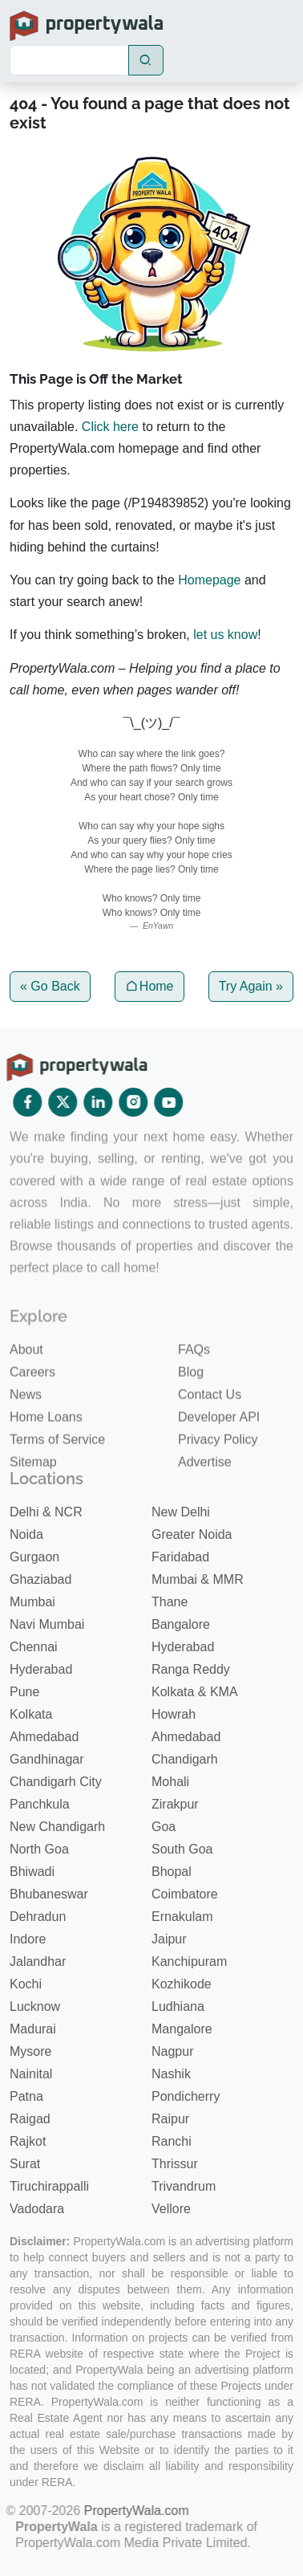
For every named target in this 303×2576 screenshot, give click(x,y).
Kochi (26, 1983)
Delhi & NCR (46, 1511)
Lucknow (35, 2005)
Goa (164, 1826)
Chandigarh (185, 1758)
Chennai (34, 1646)
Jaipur (169, 1938)
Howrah (174, 1713)
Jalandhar (38, 1961)
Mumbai (32, 1601)
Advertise (205, 1497)
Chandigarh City (56, 1781)
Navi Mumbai (47, 1623)
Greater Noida (192, 1533)
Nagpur (172, 2050)
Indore (28, 1938)
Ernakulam (182, 1916)
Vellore (171, 2208)
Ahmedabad (44, 1736)
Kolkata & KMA (195, 1691)
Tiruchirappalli (49, 2185)
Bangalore (181, 1623)
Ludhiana (178, 2005)
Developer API (219, 1452)
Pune (24, 1691)
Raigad (30, 2118)
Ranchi (172, 2140)
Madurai (33, 2028)
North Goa (39, 1848)
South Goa (182, 1848)
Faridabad (180, 1556)
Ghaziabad (40, 1578)
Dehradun (38, 1916)
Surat (25, 2163)
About (26, 1384)
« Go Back (50, 986)
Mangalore (182, 2028)
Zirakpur (175, 1803)
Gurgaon (34, 1556)
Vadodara (37, 2208)
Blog (191, 1407)
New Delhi (181, 1511)
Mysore (30, 2050)
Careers (32, 1407)
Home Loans (46, 1452)
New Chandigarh (57, 1826)
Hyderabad (183, 1646)
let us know (225, 634)
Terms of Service (57, 1474)
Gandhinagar (47, 1758)
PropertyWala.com (119, 2510)
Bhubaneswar (49, 1893)
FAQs (194, 1384)
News (26, 1429)
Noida (26, 1533)
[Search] (69, 60)
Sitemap (33, 1497)
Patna (26, 2095)
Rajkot (28, 2140)
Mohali (170, 1781)
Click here (110, 426)
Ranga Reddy (191, 1668)
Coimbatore (185, 1893)
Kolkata (31, 1713)
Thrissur (175, 2163)
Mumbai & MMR (198, 1578)
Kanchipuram (189, 1961)
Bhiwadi (32, 1871)
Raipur (170, 2118)
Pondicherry (186, 2095)
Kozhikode (182, 1983)
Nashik (171, 2073)
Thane (170, 1601)
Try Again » (251, 986)
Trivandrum (184, 2185)
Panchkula (40, 1803)
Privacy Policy (218, 1474)
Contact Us (209, 1429)
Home (149, 986)
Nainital (31, 2073)
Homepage (209, 580)
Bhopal (172, 1871)
